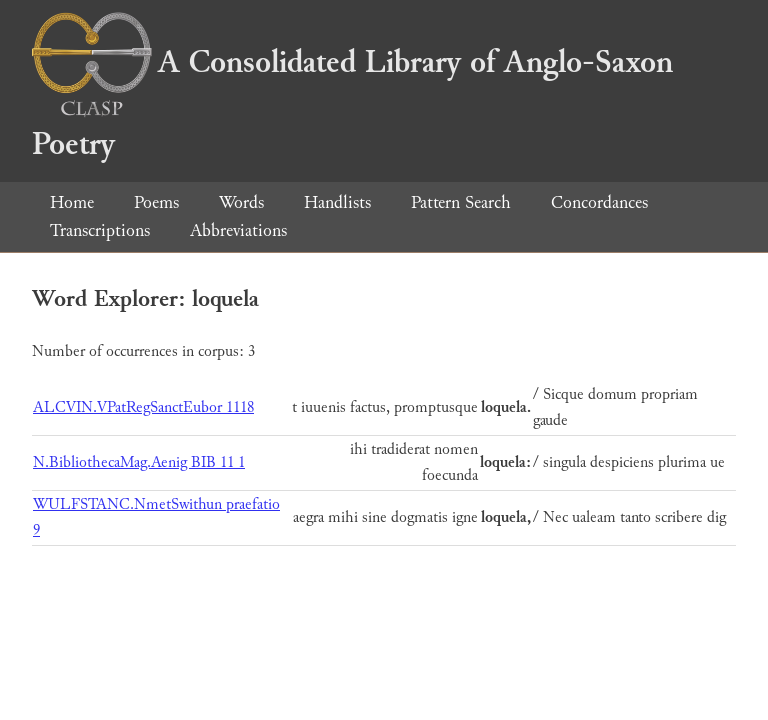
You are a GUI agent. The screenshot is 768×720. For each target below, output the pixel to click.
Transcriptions (100, 230)
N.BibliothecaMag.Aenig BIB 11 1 (139, 462)
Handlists (337, 202)
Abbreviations (238, 230)
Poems (156, 202)
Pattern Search (461, 202)
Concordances (599, 202)
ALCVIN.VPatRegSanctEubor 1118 (143, 407)
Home (72, 202)
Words (241, 202)
